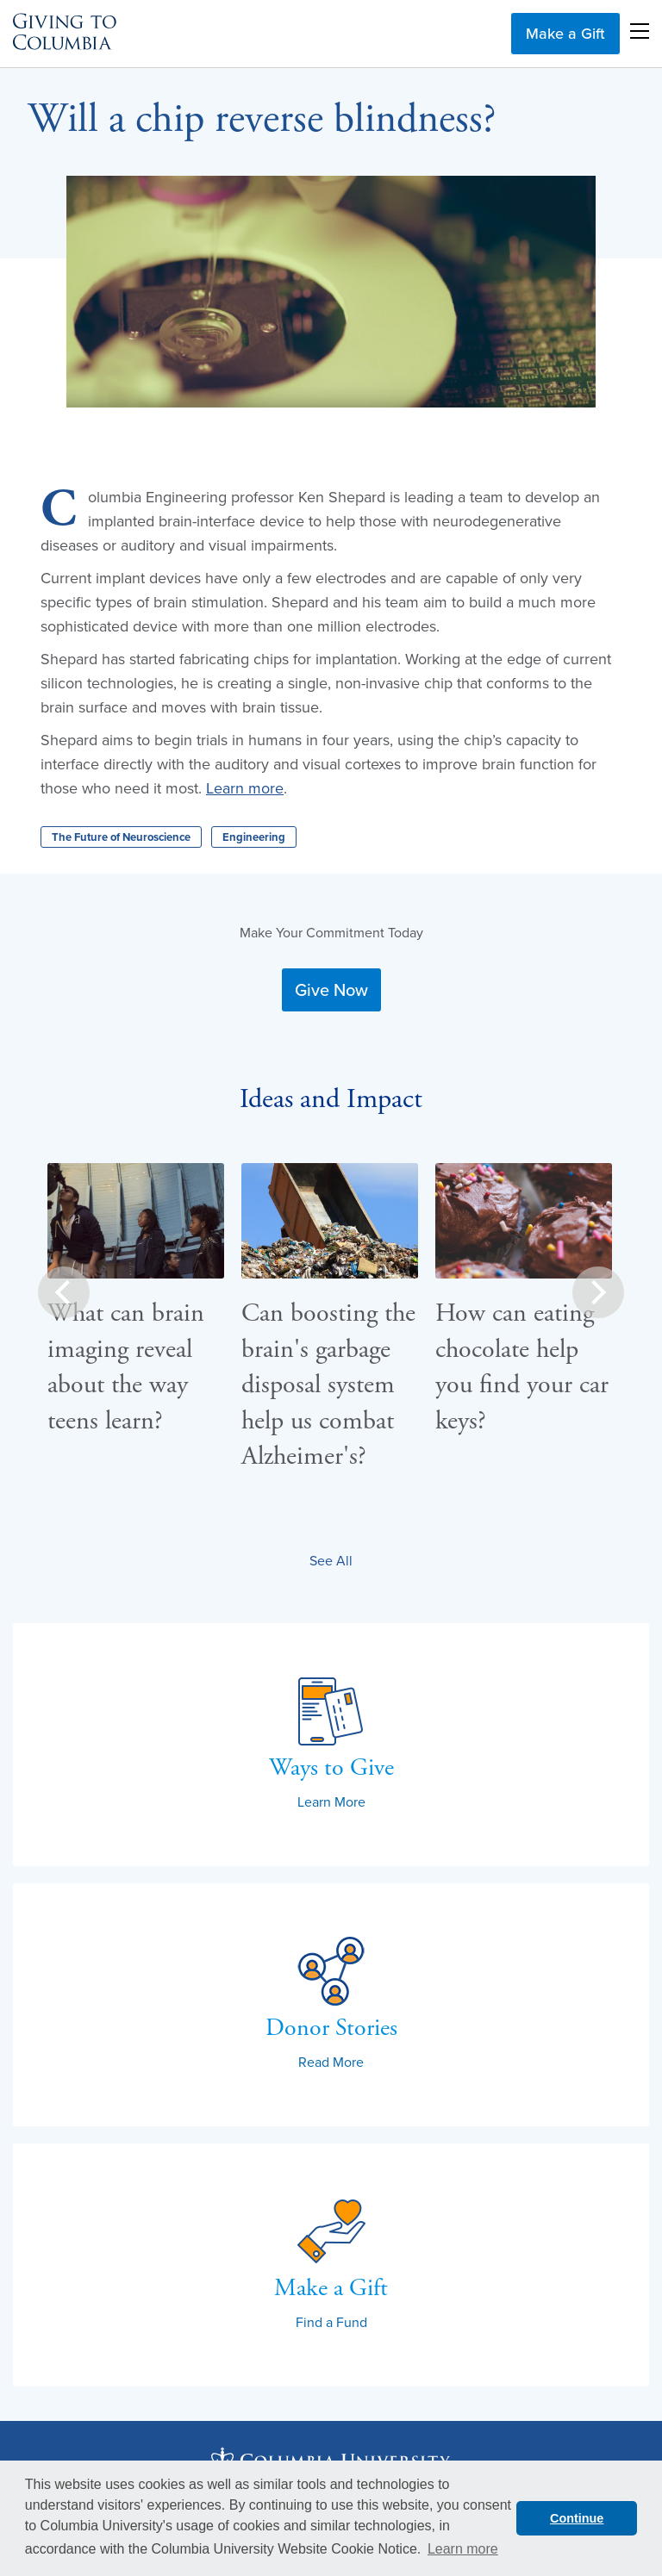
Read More (331, 2061)
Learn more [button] (463, 2549)
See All (331, 1560)
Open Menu (639, 31)
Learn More (331, 1801)
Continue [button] (576, 2518)
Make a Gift (565, 33)
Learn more (245, 788)
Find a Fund (331, 2321)
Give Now (331, 989)
